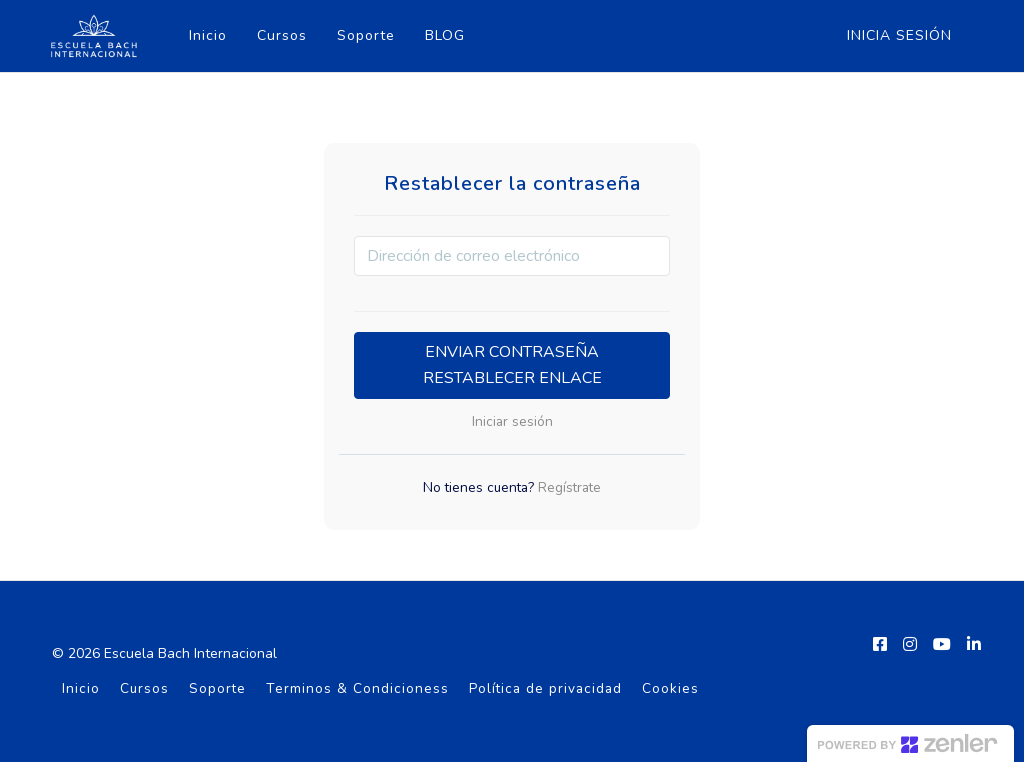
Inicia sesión (899, 35)
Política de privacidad (545, 688)
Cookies (670, 688)
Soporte (364, 35)
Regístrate (567, 487)
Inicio (206, 35)
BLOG (443, 35)
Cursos (280, 35)
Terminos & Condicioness (357, 688)
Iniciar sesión (512, 421)
